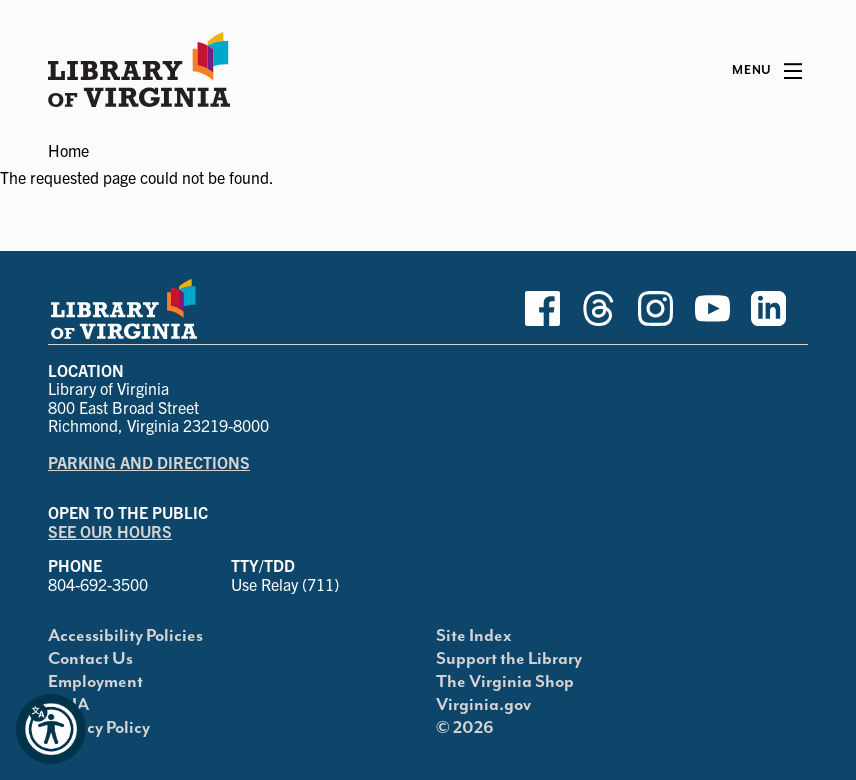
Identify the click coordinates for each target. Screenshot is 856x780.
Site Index (474, 636)
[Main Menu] (767, 71)
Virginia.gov (483, 705)
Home (68, 150)
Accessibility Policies (125, 636)
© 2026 (465, 728)
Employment (95, 682)
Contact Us (90, 659)
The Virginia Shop (505, 682)
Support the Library (509, 659)
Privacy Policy (99, 728)
